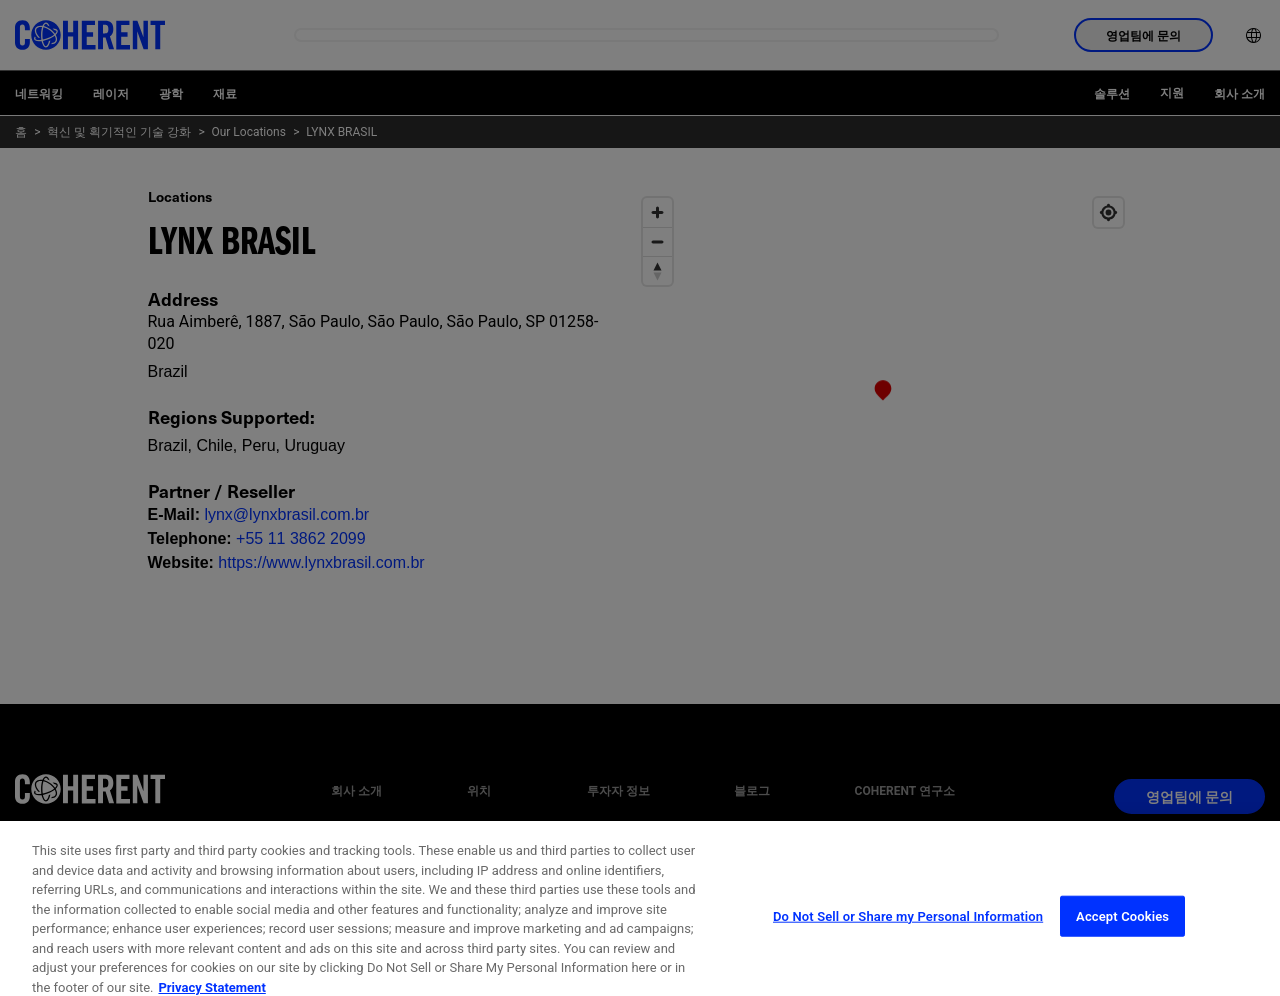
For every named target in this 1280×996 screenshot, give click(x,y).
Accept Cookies (1122, 944)
